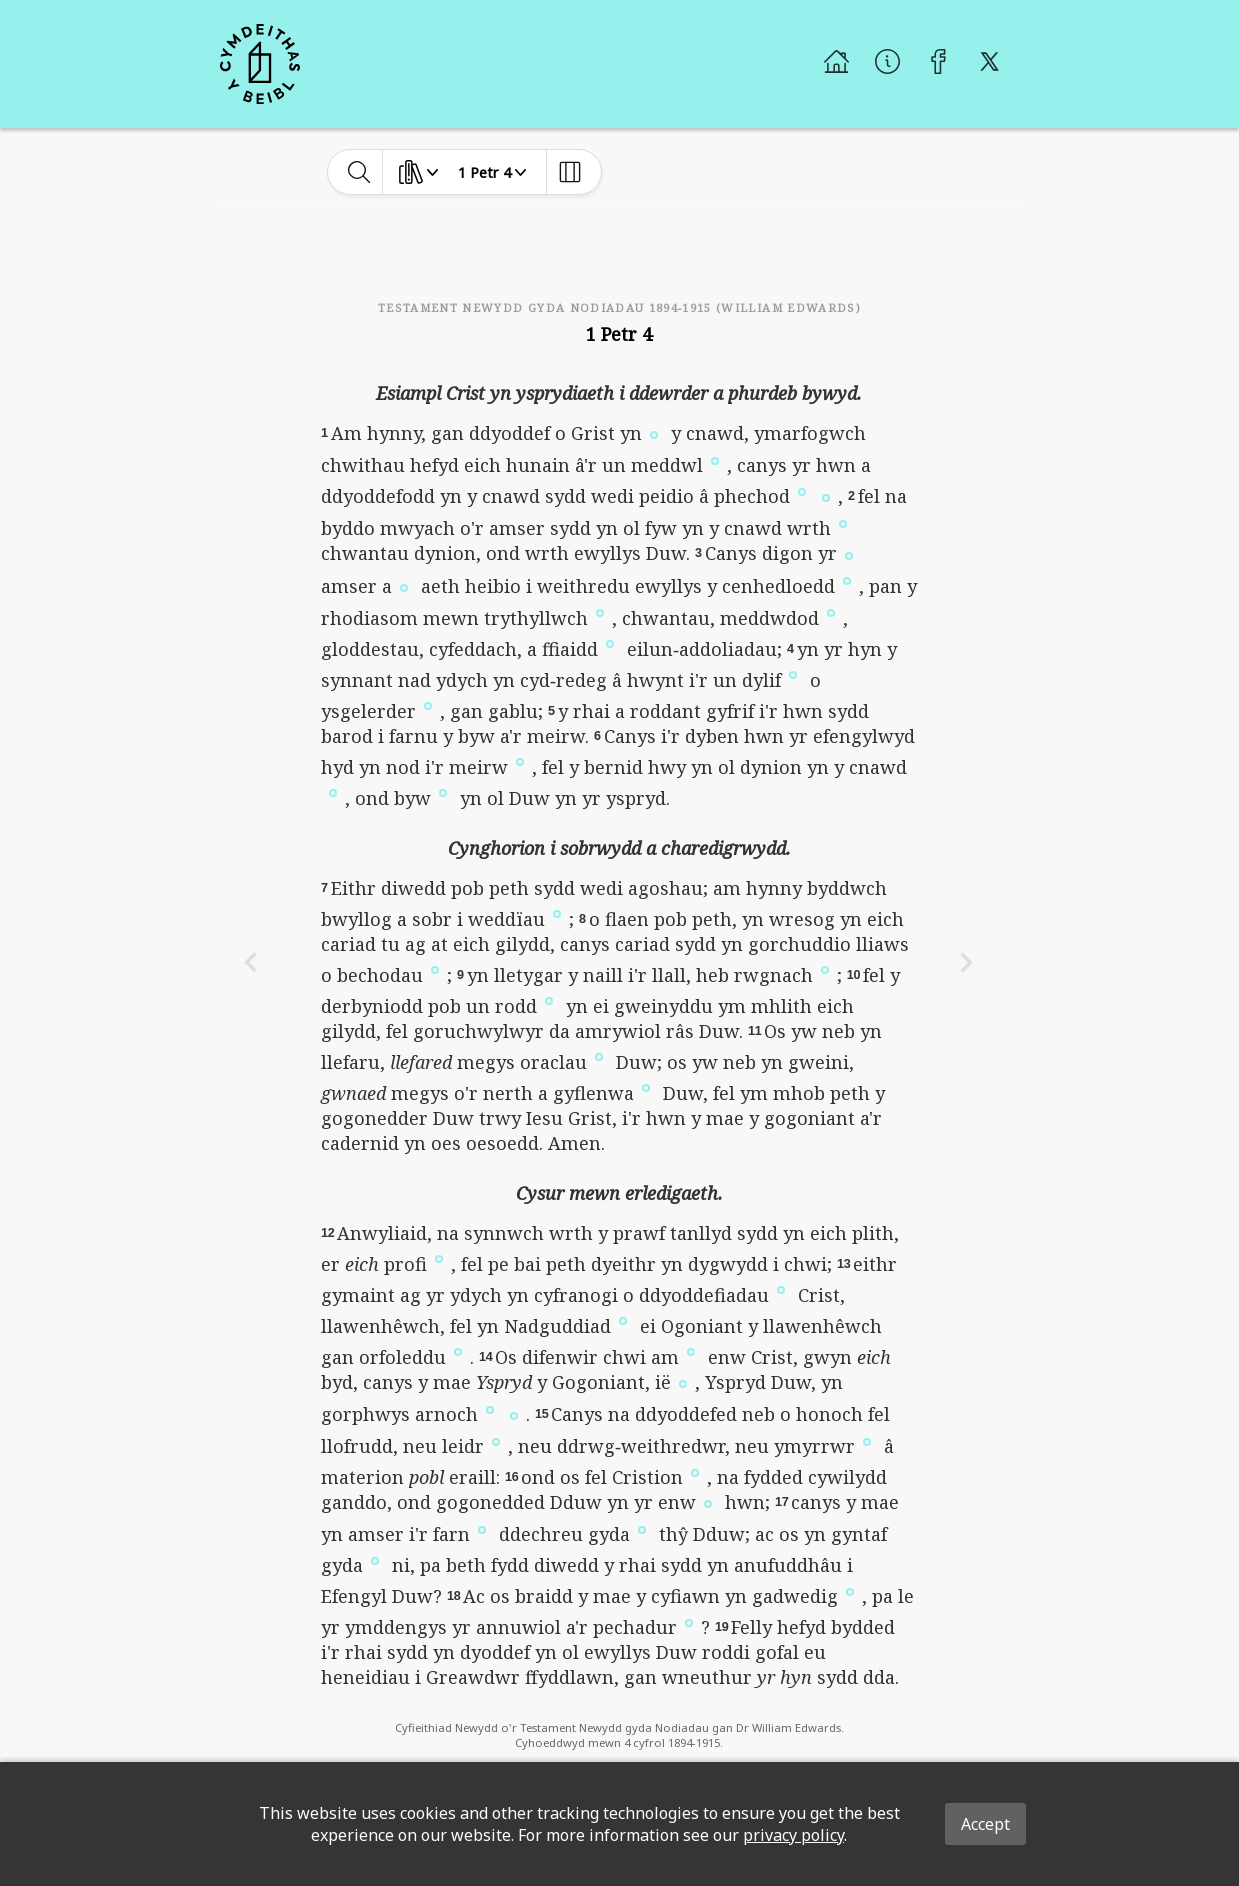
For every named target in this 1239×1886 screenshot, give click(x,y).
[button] (654, 433)
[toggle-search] (359, 172)
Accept (985, 1824)
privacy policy (793, 1835)
